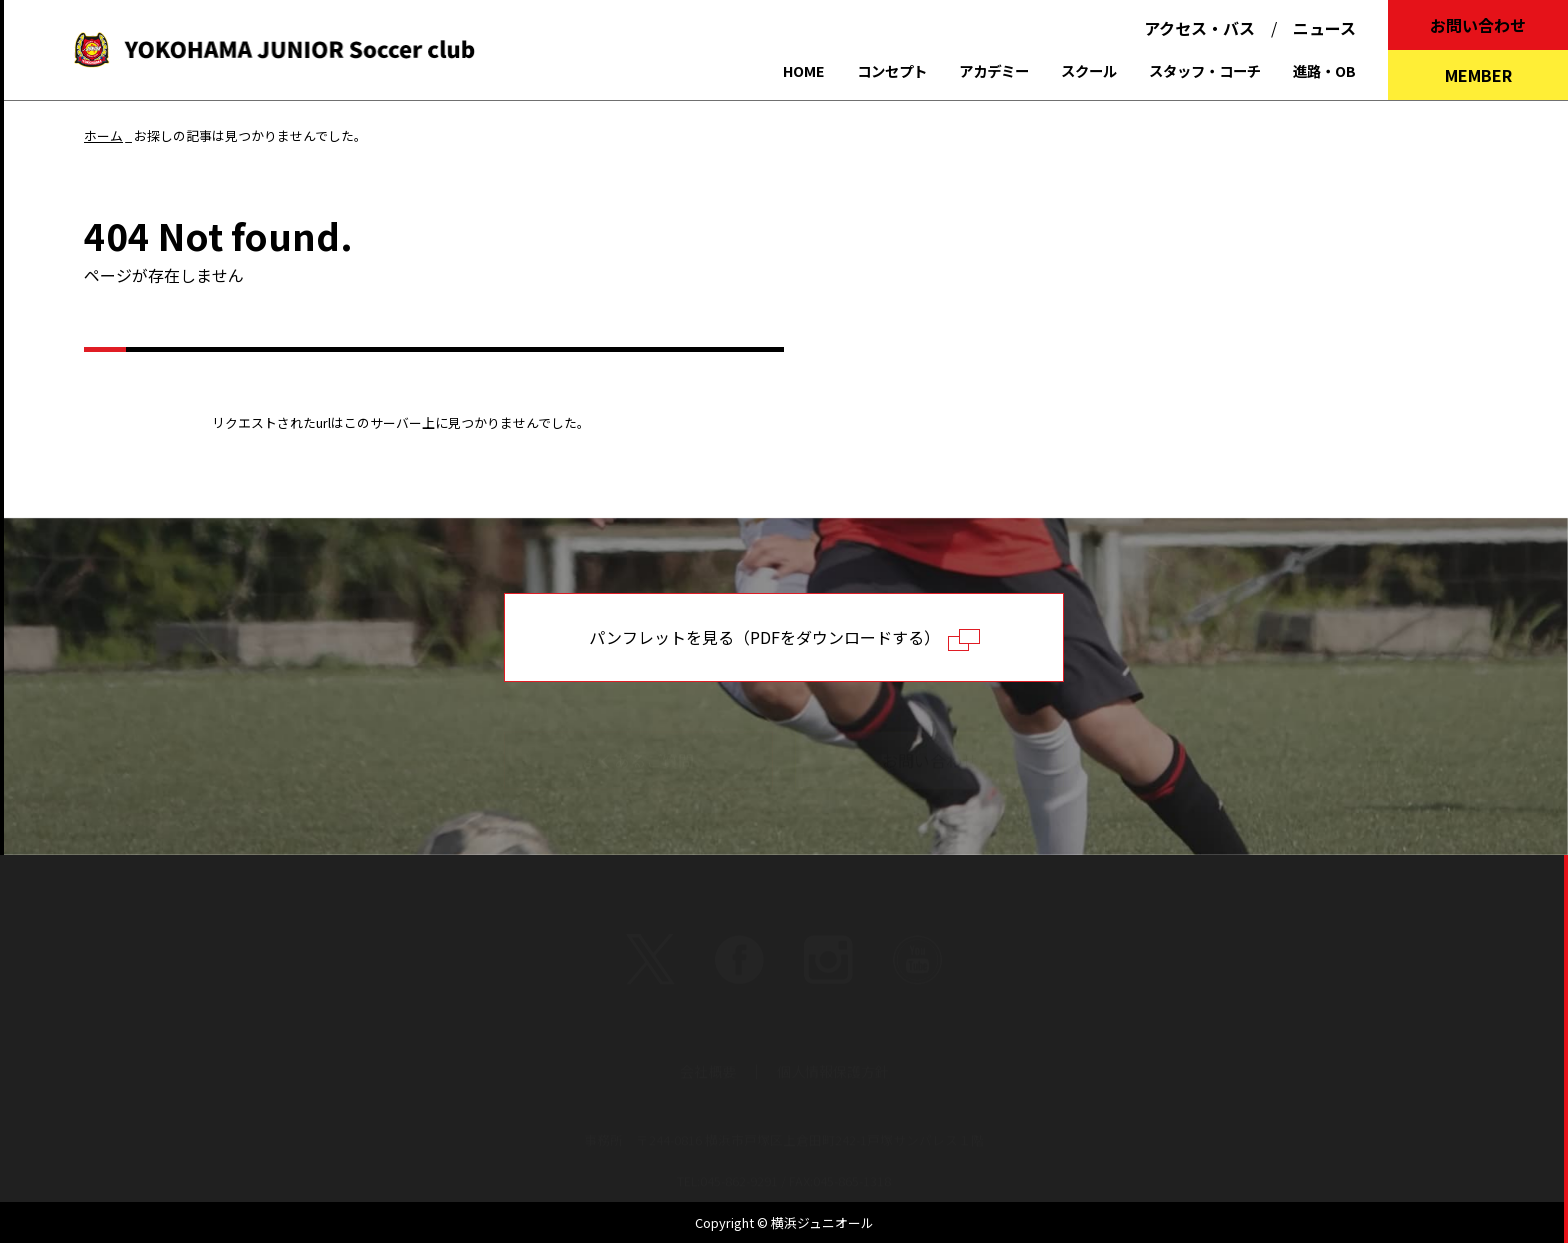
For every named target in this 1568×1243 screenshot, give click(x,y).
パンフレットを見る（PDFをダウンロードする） (784, 638)
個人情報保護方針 (833, 1069)
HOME (804, 70)
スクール (1089, 70)
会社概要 (708, 1069)
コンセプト (892, 70)
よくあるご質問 (638, 759)
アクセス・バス (1199, 28)
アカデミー (994, 70)
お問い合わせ (1478, 25)
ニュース (1324, 28)
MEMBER (1478, 75)
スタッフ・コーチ (1205, 70)
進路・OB (1324, 70)
